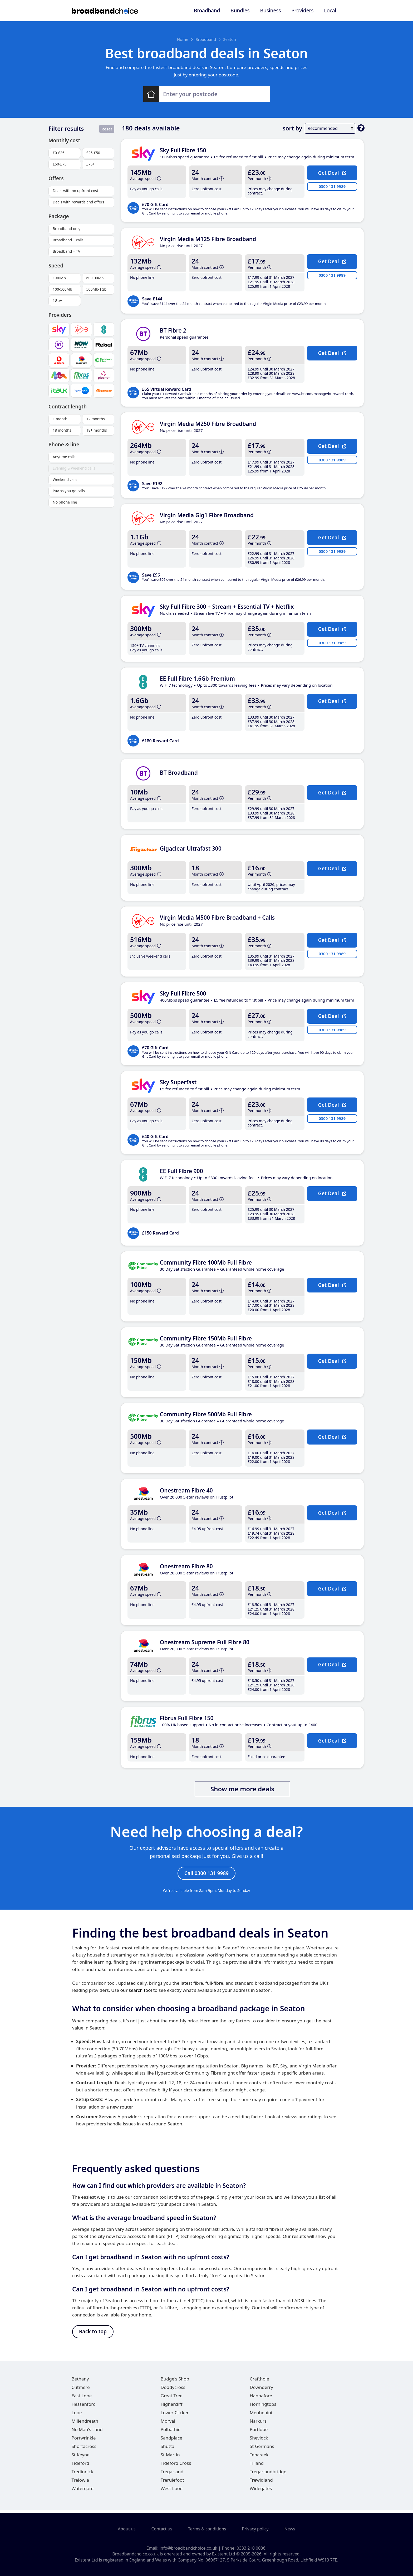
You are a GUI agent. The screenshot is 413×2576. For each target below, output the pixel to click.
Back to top (93, 2333)
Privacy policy (255, 2529)
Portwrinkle (84, 2440)
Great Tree (172, 2398)
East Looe (82, 2398)
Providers (302, 10)
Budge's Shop (175, 2381)
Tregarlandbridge (268, 2474)
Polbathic (170, 2432)
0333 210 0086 (251, 2548)
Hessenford (84, 2406)
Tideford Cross (176, 2465)
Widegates (261, 2491)
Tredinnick (82, 2474)
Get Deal (332, 172)
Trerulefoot (172, 2482)
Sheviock (259, 2440)
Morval (168, 2423)
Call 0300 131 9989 (206, 1873)
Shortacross (84, 2449)
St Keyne (81, 2457)
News (289, 2529)
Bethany (80, 2381)
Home (182, 39)
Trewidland (261, 2482)
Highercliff (172, 2406)
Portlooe (259, 2432)
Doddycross (173, 2390)
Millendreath (85, 2423)
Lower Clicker (175, 2415)
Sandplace (171, 2440)
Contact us (161, 2529)
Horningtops (263, 2406)
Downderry (261, 2390)
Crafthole (259, 2381)
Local (330, 10)
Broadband (207, 10)
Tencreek (259, 2457)
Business (270, 10)
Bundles (239, 10)
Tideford (80, 2465)
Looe (77, 2415)
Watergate (83, 2491)
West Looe (172, 2491)
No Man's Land (87, 2432)
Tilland (257, 2465)
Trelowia (80, 2482)
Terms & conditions (207, 2529)
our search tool (136, 1991)
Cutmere (81, 2390)
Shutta (167, 2449)
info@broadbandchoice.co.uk (188, 2548)
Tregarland (172, 2474)
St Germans (262, 2449)
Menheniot (261, 2415)
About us (126, 2529)
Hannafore (261, 2398)
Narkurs (258, 2423)
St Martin (170, 2457)
